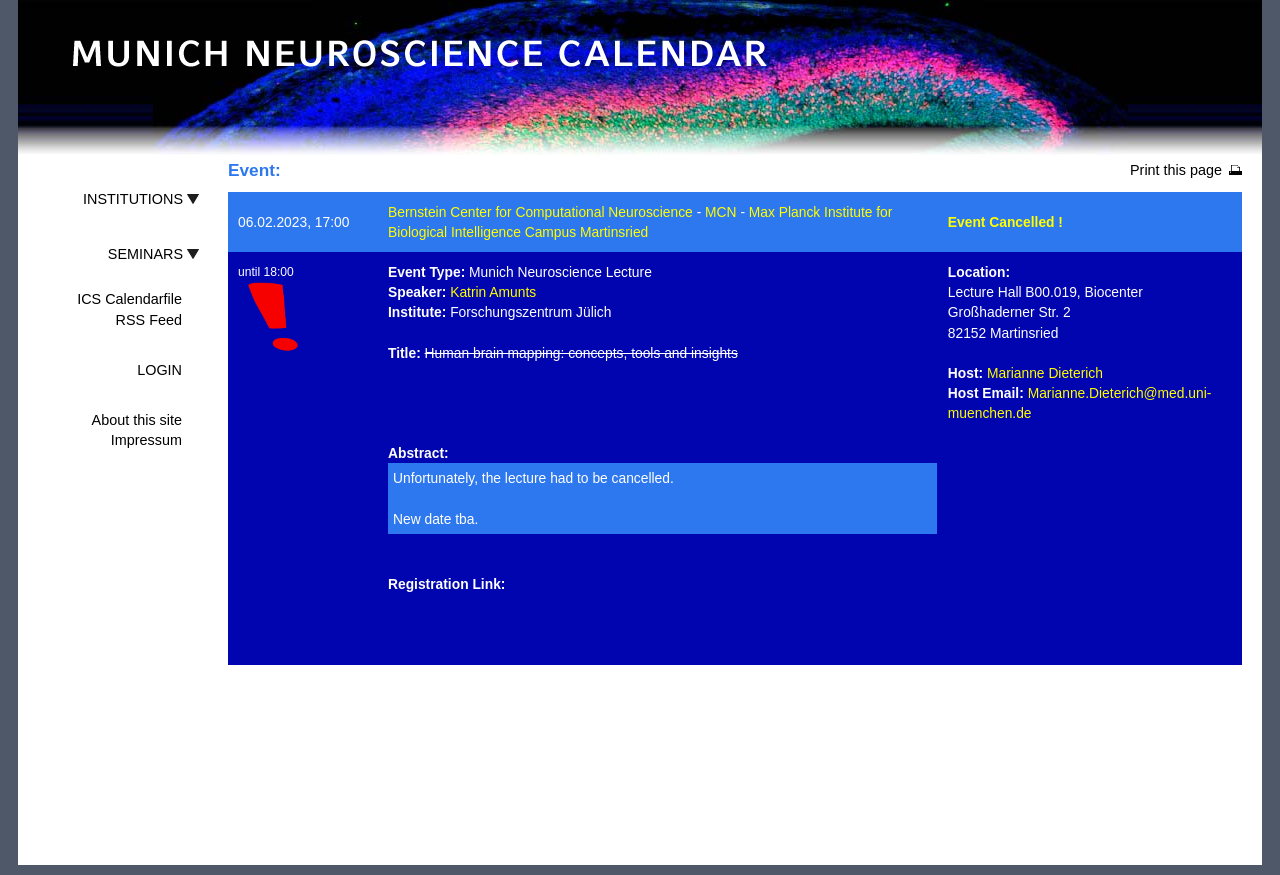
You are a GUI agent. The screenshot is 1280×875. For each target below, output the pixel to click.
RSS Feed (149, 320)
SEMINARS (145, 254)
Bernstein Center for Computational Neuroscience (540, 212)
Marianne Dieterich (1045, 373)
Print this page (1176, 170)
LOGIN (159, 370)
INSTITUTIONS (133, 199)
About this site (137, 420)
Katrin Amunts (493, 292)
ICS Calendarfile (129, 299)
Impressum (146, 440)
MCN (720, 212)
